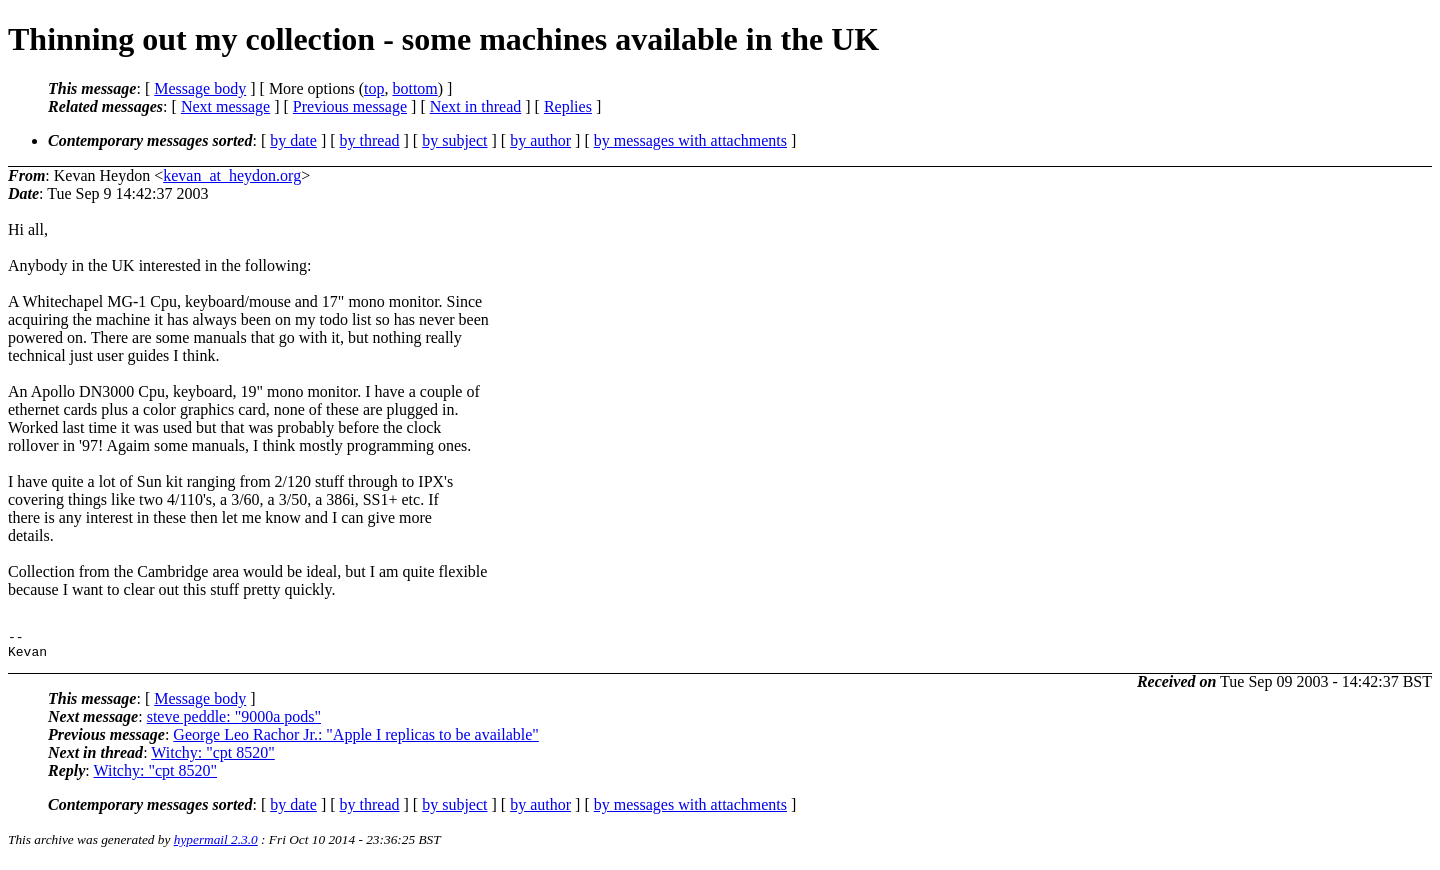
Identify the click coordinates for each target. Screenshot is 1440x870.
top (374, 88)
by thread (370, 140)
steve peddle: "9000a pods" (234, 722)
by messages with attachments (690, 140)
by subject (454, 140)
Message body (200, 88)
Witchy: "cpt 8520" (213, 758)
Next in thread (476, 106)
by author (540, 140)
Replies (568, 106)
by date (293, 140)
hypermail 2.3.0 (216, 845)
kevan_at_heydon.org (232, 175)
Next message (225, 106)
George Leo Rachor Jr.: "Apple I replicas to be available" (356, 740)
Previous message (350, 106)
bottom (414, 88)
